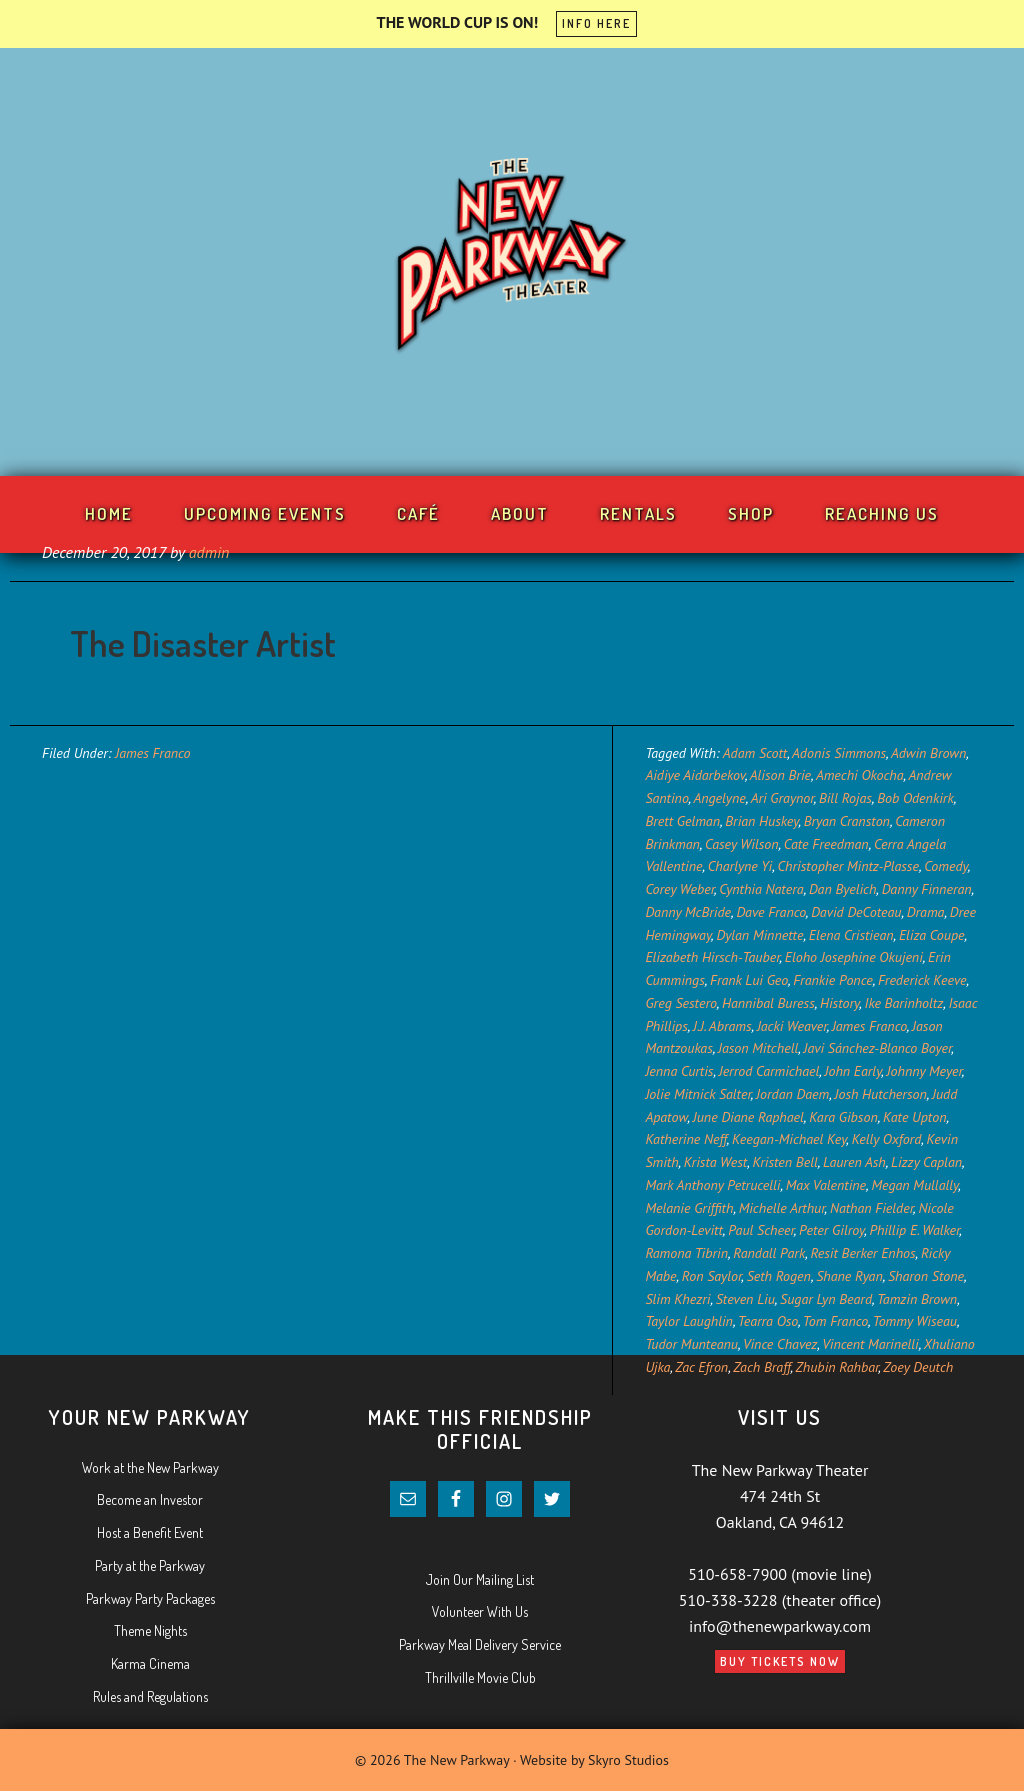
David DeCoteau (856, 912)
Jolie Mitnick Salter (697, 1094)
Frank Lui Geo (749, 980)
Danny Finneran (927, 889)
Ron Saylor (712, 1276)
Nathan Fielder (871, 1208)
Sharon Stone (926, 1276)
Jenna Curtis (679, 1071)
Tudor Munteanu (691, 1344)
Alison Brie (780, 775)
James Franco (152, 753)
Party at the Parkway (150, 1565)
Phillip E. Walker (914, 1230)
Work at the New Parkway (150, 1467)
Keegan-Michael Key (789, 1139)
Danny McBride (688, 912)
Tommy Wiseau (915, 1321)
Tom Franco (835, 1321)
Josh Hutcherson (881, 1094)
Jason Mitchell (758, 1048)
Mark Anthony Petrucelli (712, 1185)
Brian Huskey (761, 821)
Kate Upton (915, 1117)
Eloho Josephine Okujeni (854, 957)
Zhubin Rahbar (837, 1367)
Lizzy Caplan (926, 1162)
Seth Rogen (779, 1276)
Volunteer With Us (480, 1611)
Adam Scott (755, 753)
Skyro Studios (628, 1760)
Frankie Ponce (832, 980)
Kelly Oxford (887, 1139)
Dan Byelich (842, 889)
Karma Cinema (150, 1663)
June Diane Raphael (748, 1117)
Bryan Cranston (847, 821)
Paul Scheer (761, 1230)
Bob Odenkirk (915, 798)
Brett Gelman (682, 821)
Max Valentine (826, 1185)
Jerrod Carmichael (769, 1071)
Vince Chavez (780, 1344)
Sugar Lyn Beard (826, 1299)
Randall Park (769, 1253)
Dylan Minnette (759, 935)
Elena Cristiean (851, 935)
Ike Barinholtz (904, 1003)
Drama (926, 912)
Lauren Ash (854, 1162)
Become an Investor (150, 1499)
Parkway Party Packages (150, 1598)
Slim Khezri (677, 1299)
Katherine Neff (685, 1139)
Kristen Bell (784, 1162)
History (839, 1003)
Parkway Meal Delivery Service (480, 1644)
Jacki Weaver (792, 1026)
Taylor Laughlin (689, 1321)
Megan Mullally (914, 1185)
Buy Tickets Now (780, 1661)
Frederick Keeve (922, 980)
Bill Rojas (845, 798)
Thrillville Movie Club (480, 1677)
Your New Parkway (512, 258)
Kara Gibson (843, 1117)
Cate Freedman (826, 844)
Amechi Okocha (860, 775)
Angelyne (719, 798)
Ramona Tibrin (686, 1253)
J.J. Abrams (722, 1026)
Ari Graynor (782, 798)
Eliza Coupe (932, 935)
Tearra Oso (768, 1321)
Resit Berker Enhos (862, 1253)
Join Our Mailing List (480, 1579)
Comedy (946, 866)
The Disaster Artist (203, 643)
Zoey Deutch (918, 1367)
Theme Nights (150, 1630)
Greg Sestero (680, 1003)
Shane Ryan (849, 1276)
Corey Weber (679, 889)
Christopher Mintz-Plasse (847, 866)
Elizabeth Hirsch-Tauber (712, 957)
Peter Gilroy (831, 1230)
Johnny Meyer (924, 1071)
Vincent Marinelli (870, 1344)
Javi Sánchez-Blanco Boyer (877, 1048)
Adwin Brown (928, 753)
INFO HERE (596, 23)
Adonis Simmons (839, 753)
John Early (853, 1071)
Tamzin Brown (917, 1299)
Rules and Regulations (150, 1696)
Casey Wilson (742, 844)
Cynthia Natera (761, 889)
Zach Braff (761, 1367)
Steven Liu (745, 1299)
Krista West (715, 1162)
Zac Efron (701, 1367)
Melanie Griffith (689, 1208)
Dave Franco (770, 912)
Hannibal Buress (768, 1003)
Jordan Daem (792, 1094)
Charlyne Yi (740, 866)
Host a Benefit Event (150, 1532)
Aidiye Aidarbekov (695, 775)
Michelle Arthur (782, 1208)
